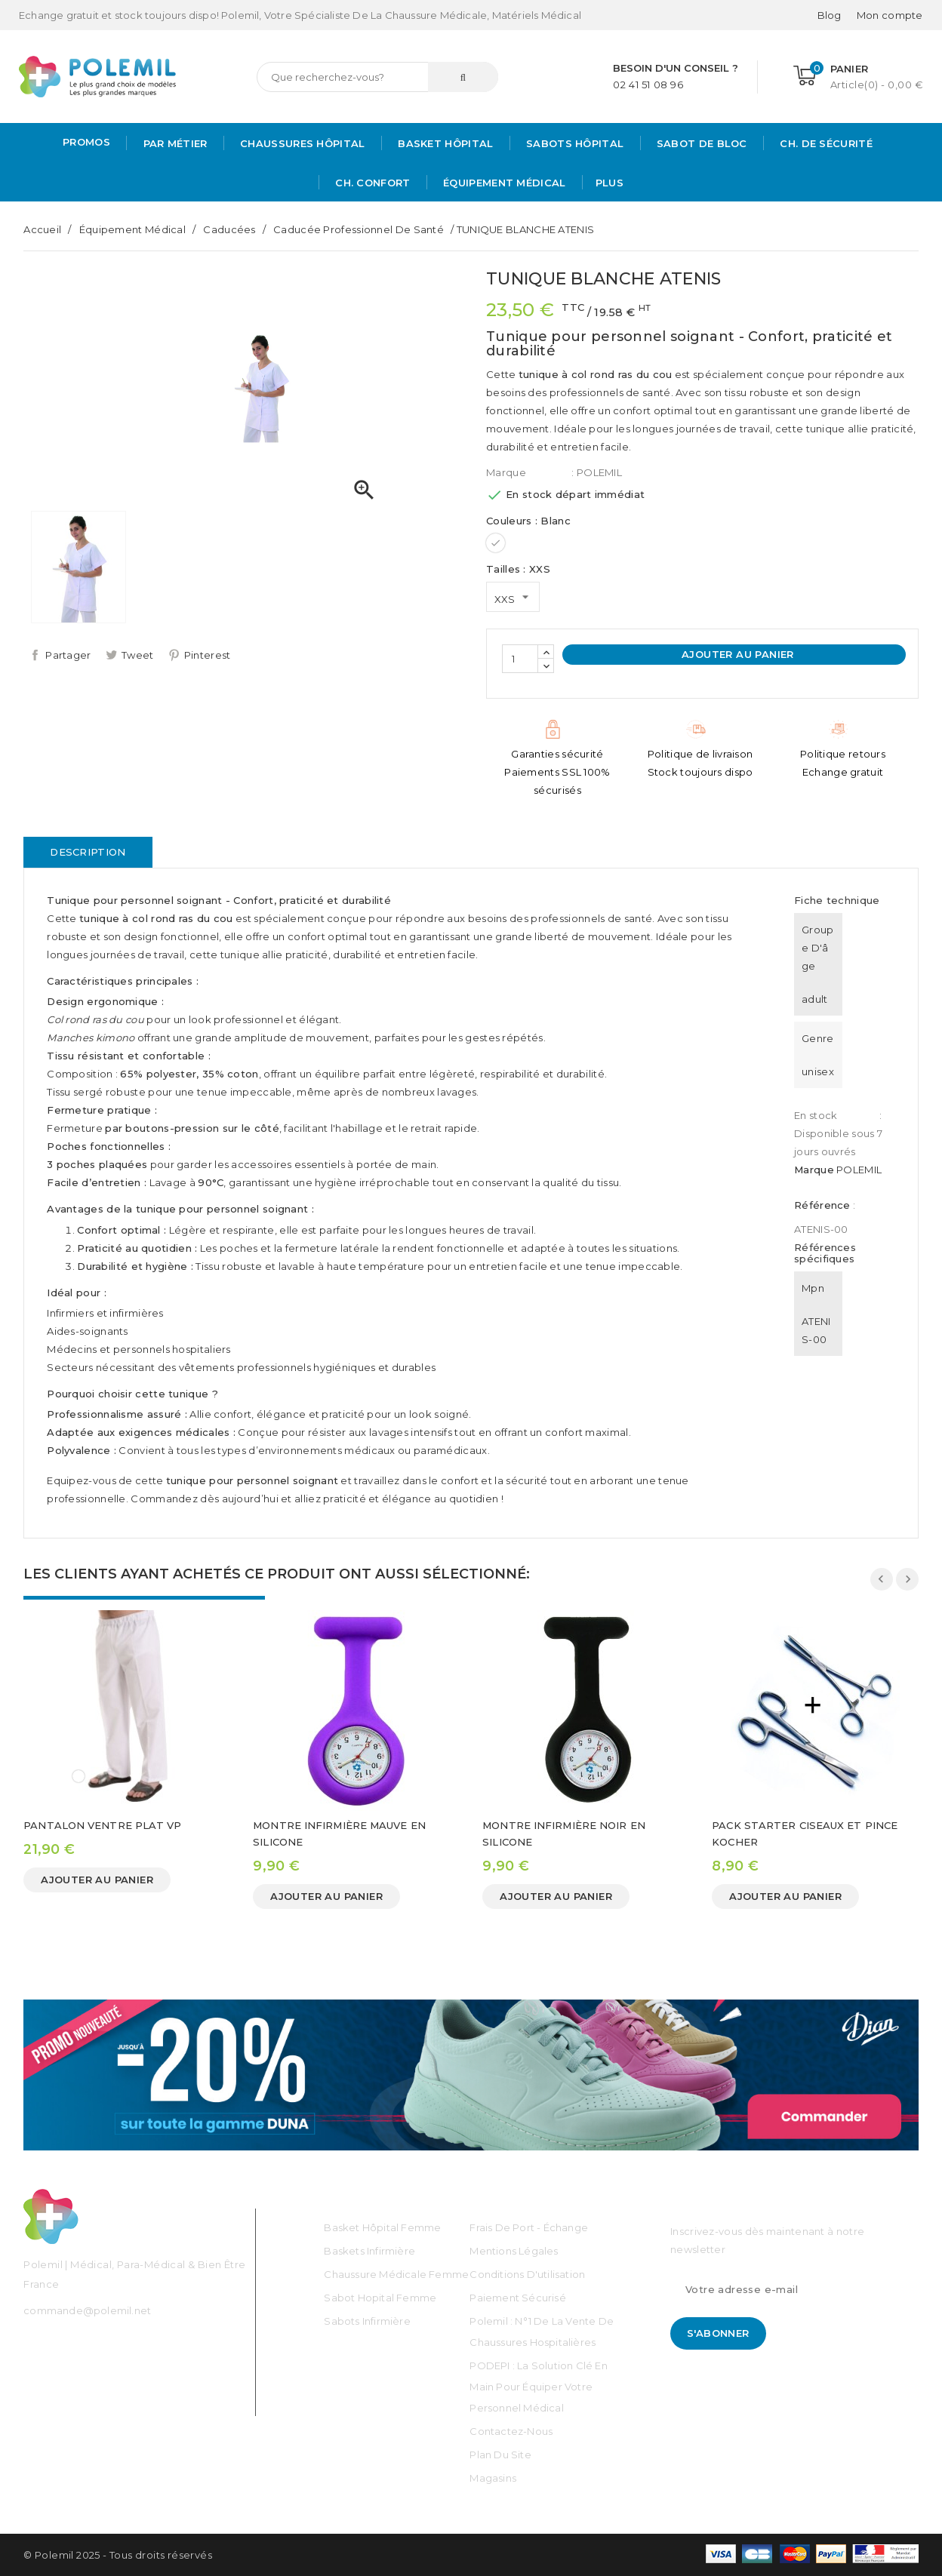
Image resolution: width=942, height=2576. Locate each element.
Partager (68, 655)
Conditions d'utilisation (527, 2274)
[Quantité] (520, 658)
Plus (609, 183)
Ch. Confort (371, 183)
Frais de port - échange (528, 2227)
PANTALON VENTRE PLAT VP (102, 1825)
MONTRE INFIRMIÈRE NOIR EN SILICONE (563, 1833)
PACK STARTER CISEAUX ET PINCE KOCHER (804, 1833)
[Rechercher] (377, 77)
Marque (506, 472)
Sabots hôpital (573, 143)
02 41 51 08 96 (648, 84)
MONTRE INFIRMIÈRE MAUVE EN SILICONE (339, 1833)
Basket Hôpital (444, 143)
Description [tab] (87, 852)
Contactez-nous (511, 2431)
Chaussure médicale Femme (396, 2274)
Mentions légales (513, 2251)
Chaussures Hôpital (301, 143)
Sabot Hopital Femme (380, 2298)
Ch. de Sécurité (825, 143)
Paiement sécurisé (517, 2298)
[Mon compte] (890, 15)
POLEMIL (859, 1170)
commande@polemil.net (87, 2310)
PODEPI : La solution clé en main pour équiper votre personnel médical (538, 2386)
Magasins (492, 2478)
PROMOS (86, 142)
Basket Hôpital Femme (382, 2227)
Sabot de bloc (700, 143)
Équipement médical (503, 183)
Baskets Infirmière (369, 2251)
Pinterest (207, 655)
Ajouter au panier (736, 654)
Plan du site (500, 2454)
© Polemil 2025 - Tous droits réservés (117, 2555)
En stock (815, 1115)
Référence (822, 1205)
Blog (829, 15)
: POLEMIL (596, 472)
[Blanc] (495, 542)
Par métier (173, 143)
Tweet (138, 655)
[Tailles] (513, 597)
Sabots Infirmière (367, 2321)
